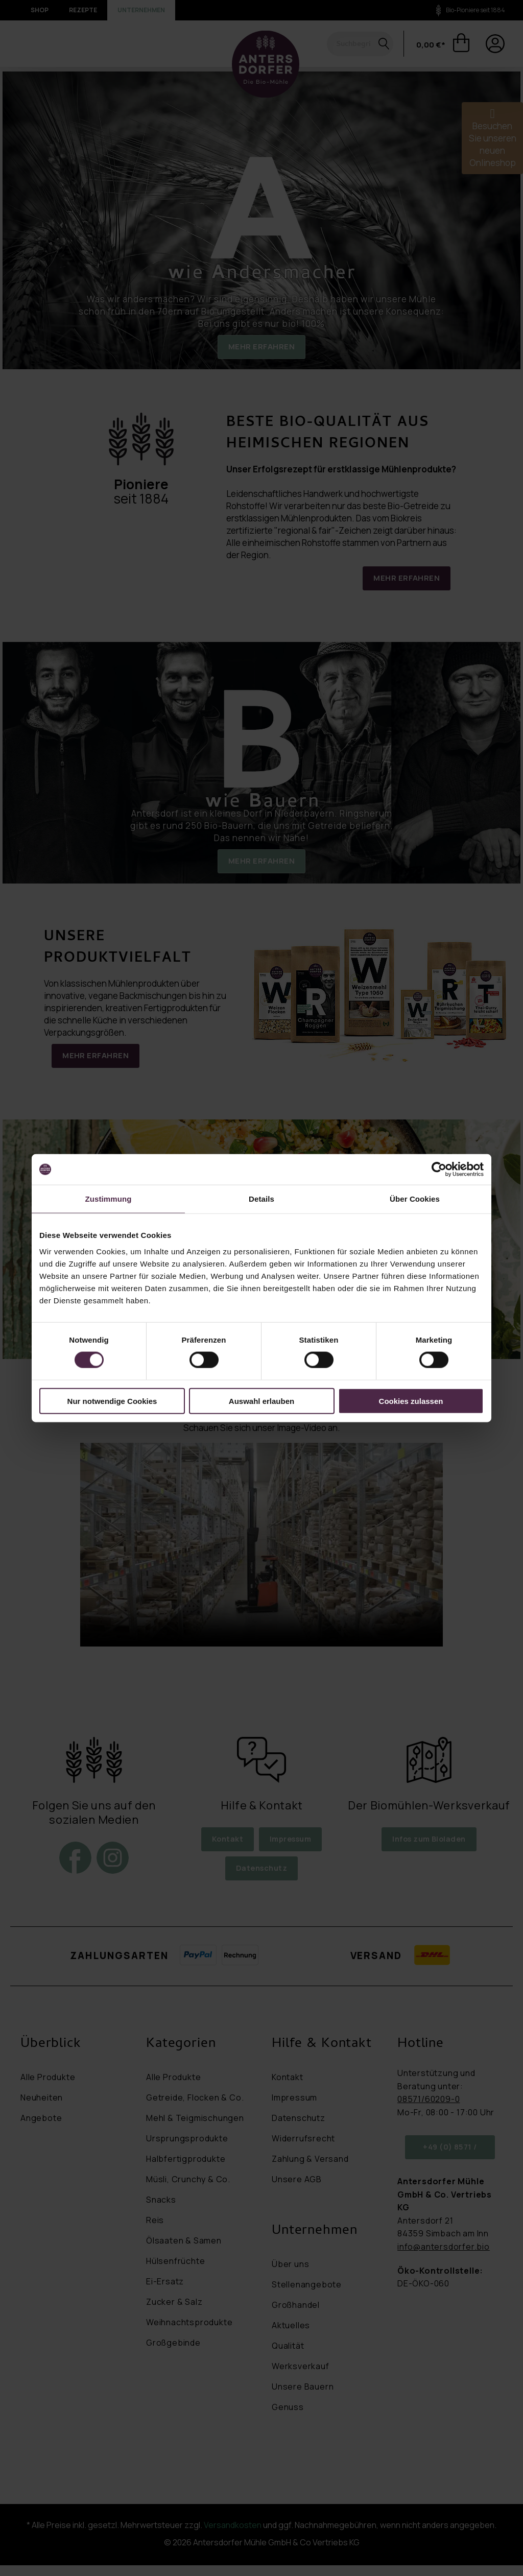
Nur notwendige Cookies (112, 1400)
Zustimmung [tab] (108, 1199)
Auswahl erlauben (261, 1400)
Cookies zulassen (411, 1400)
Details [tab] (261, 1199)
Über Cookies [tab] (415, 1199)
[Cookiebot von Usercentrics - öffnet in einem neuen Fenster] (439, 1169)
